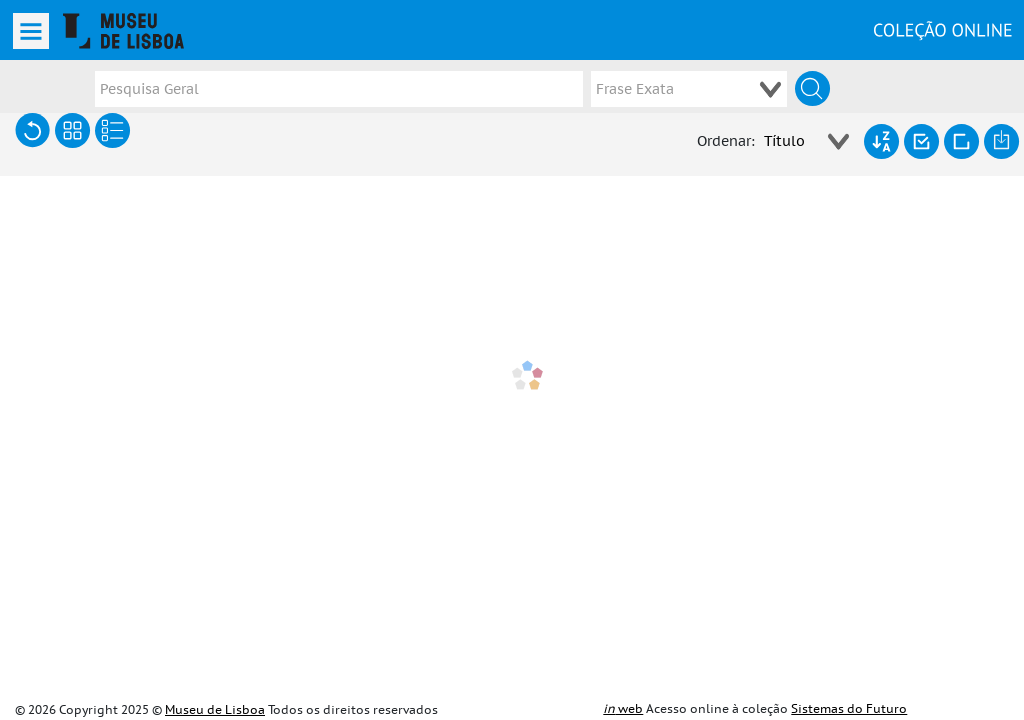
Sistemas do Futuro (849, 709)
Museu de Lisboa (215, 710)
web (623, 709)
